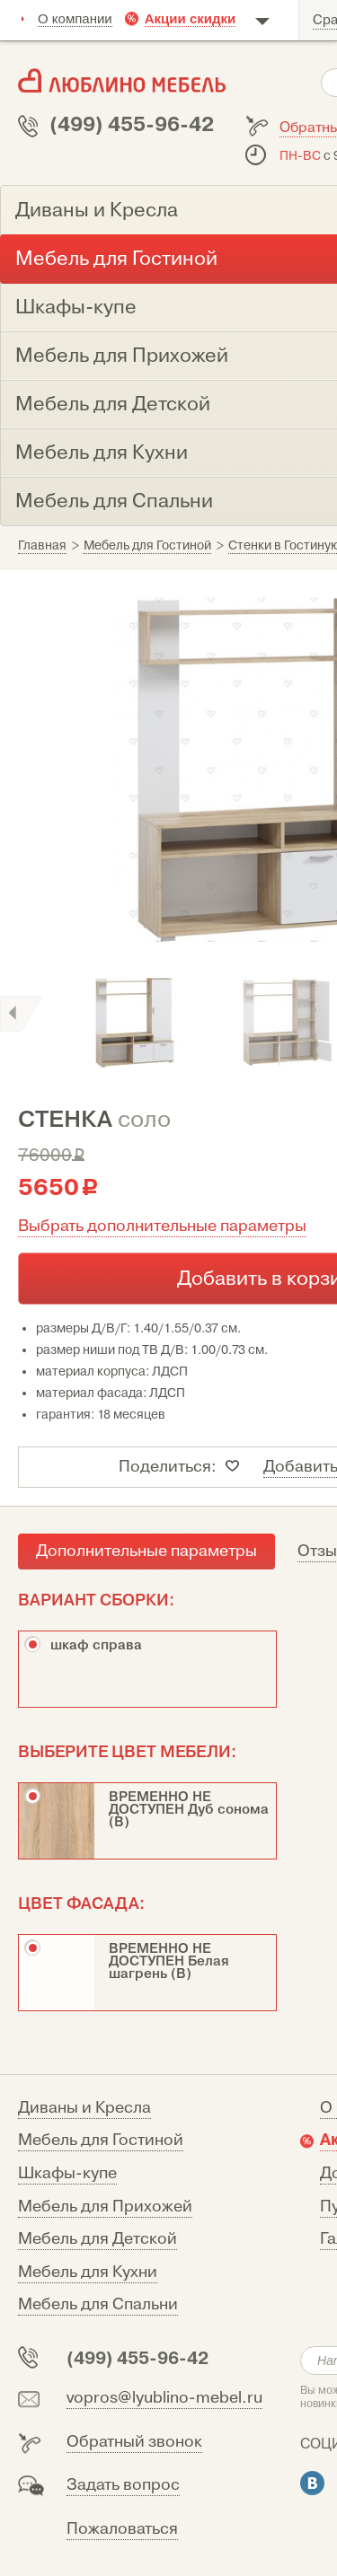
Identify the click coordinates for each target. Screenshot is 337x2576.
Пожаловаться (122, 2529)
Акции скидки (190, 18)
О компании (75, 18)
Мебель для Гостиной (100, 2140)
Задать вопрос (123, 2485)
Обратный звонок (134, 2441)
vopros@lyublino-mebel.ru (164, 2397)
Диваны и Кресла (84, 2107)
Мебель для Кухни (87, 2272)
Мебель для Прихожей (105, 2206)
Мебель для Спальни (98, 2304)
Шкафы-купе (67, 2173)
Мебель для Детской (97, 2239)
